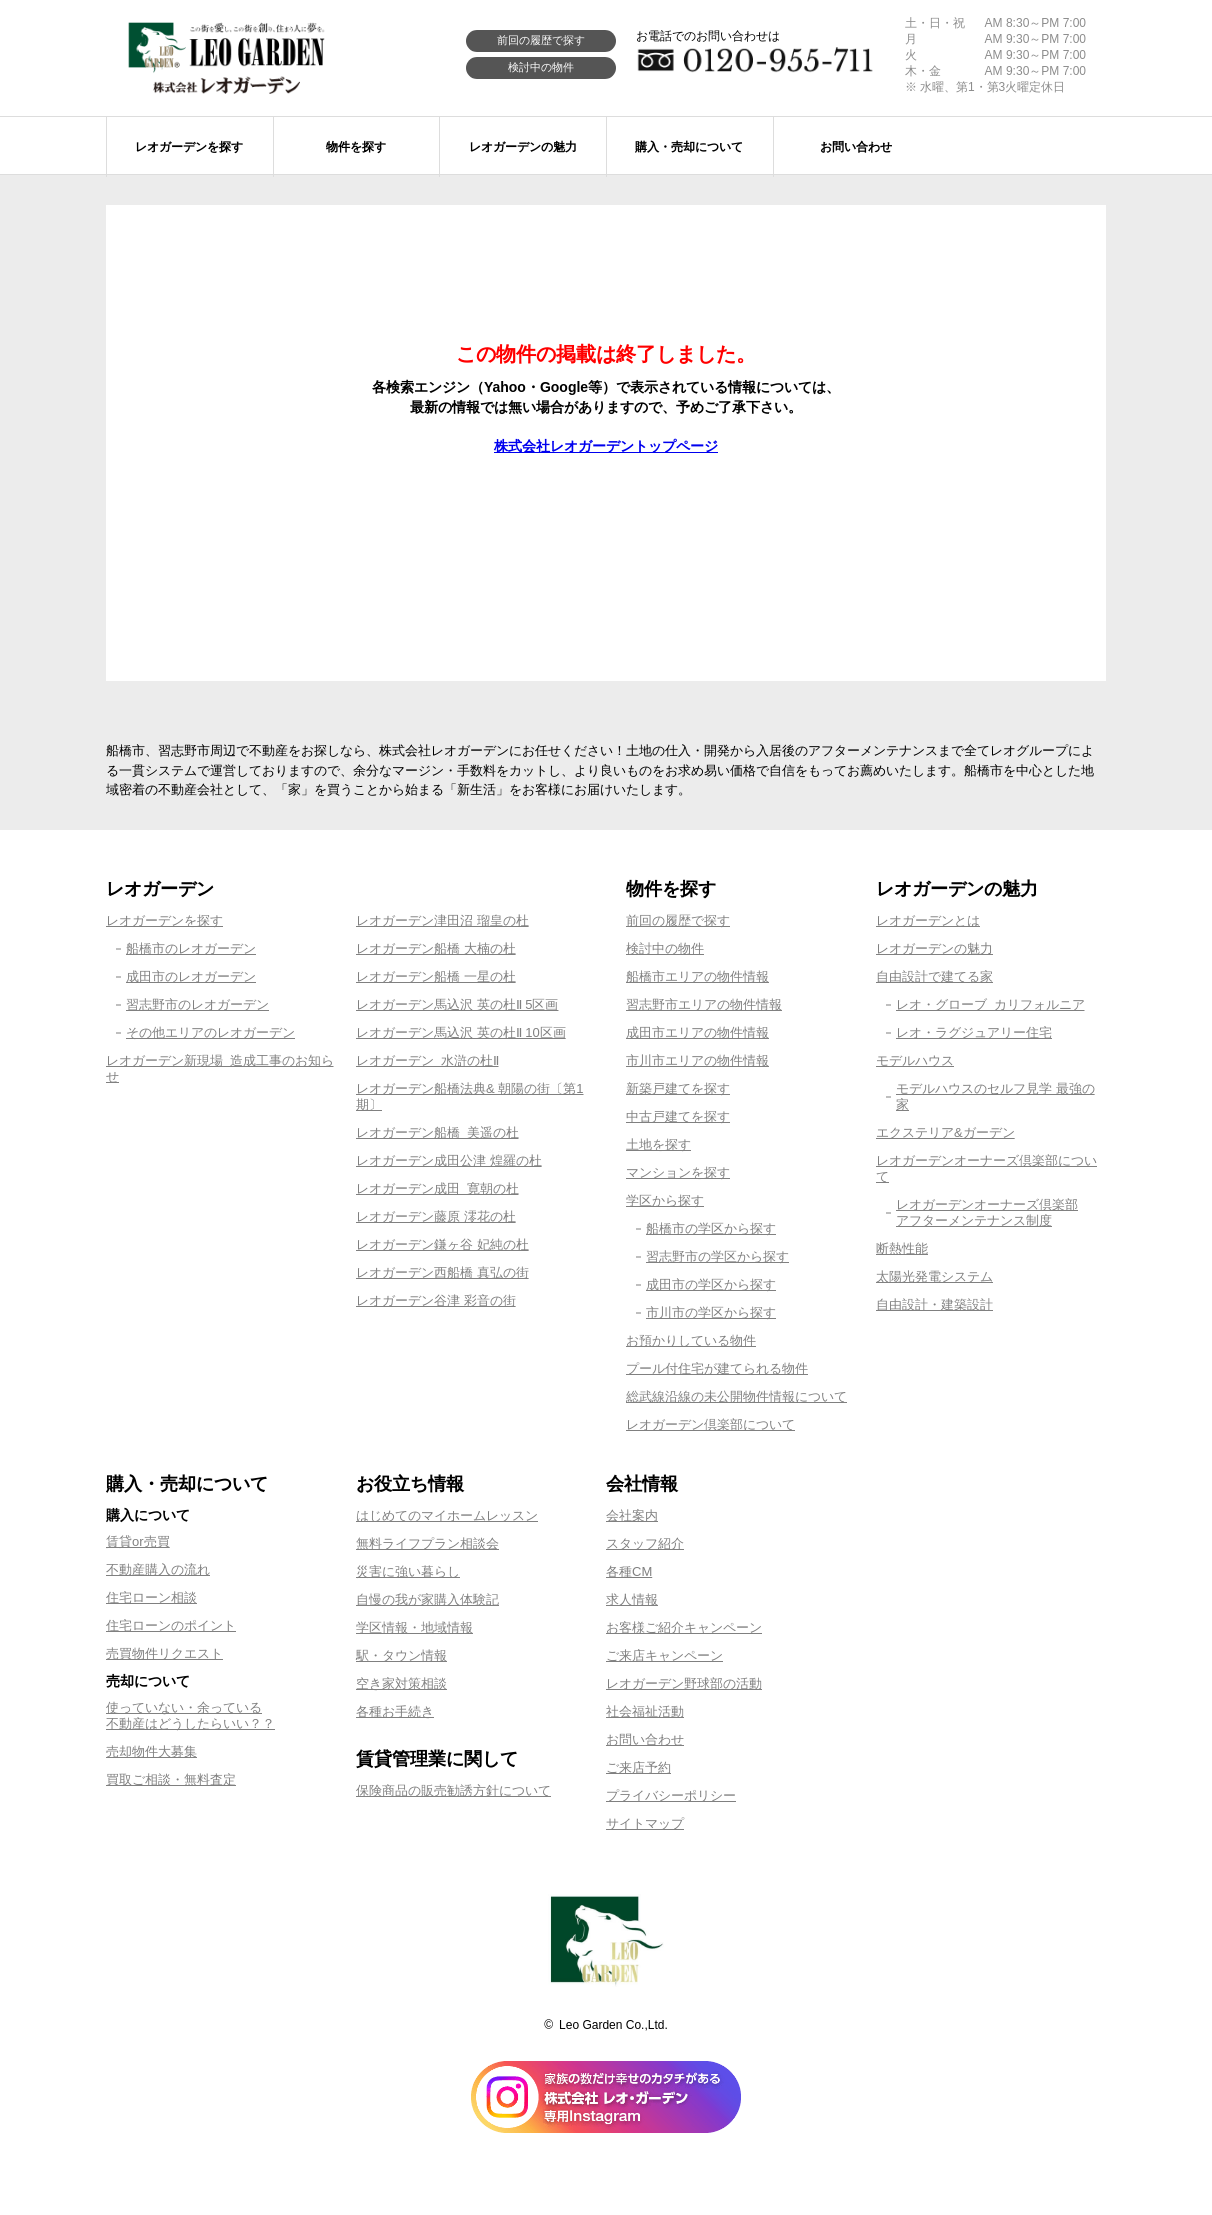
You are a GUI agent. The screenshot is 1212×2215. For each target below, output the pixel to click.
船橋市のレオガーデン (191, 948)
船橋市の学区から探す (711, 1228)
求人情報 (632, 1599)
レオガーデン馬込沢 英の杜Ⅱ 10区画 (461, 1032)
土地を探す (658, 1144)
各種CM (629, 1571)
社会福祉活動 (645, 1711)
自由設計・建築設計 (934, 1304)
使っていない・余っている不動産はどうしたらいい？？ (190, 1715)
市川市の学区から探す (711, 1312)
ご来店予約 (638, 1767)
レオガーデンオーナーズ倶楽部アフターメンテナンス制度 (987, 1212)
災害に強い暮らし (408, 1571)
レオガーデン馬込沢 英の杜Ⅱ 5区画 (457, 1004)
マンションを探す (678, 1172)
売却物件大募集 (151, 1751)
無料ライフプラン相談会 (427, 1543)
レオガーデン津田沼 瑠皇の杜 (442, 920)
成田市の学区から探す (711, 1284)
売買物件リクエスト (164, 1653)
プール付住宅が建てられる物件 (717, 1368)
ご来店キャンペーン (664, 1655)
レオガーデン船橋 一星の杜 (436, 976)
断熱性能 (902, 1248)
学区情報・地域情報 (414, 1627)
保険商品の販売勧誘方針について (453, 1790)
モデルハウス (915, 1060)
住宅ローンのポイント (171, 1625)
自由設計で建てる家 (934, 976)
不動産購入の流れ (158, 1569)
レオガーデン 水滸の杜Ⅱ (427, 1060)
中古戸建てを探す (678, 1116)
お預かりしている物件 (691, 1340)
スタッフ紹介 (645, 1543)
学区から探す (665, 1200)
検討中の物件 (541, 67)
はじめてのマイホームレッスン (447, 1515)
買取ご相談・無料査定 (171, 1779)
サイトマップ (645, 1823)
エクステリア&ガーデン (945, 1132)
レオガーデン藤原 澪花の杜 (436, 1216)
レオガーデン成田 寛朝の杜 (437, 1188)
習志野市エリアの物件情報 (704, 1004)
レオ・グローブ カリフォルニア (990, 1004)
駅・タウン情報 (401, 1655)
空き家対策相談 (401, 1683)
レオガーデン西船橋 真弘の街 (442, 1272)
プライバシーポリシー (671, 1795)
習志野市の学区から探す (717, 1256)
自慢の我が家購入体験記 (427, 1599)
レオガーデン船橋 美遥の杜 (437, 1132)
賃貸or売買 (138, 1541)
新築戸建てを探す (678, 1088)
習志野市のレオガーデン (197, 1004)
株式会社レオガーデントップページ (606, 446)
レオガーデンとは (928, 920)
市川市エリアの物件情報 (697, 1060)
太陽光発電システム (934, 1276)
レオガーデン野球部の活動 (684, 1683)
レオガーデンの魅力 (934, 948)
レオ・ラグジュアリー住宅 (974, 1032)
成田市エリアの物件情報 (697, 1032)
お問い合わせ (645, 1739)
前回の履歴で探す (541, 40)
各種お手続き (395, 1711)
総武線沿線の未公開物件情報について (736, 1396)
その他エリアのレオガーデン (210, 1032)
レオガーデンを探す (164, 920)
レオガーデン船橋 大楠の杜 (436, 948)
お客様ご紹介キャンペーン (684, 1627)
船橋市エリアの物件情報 (697, 976)
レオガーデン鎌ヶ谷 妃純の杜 (442, 1244)
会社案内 (632, 1515)
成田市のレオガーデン (191, 976)
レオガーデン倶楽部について (710, 1424)
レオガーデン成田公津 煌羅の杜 (449, 1160)
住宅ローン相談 (151, 1597)
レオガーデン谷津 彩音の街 (436, 1300)
